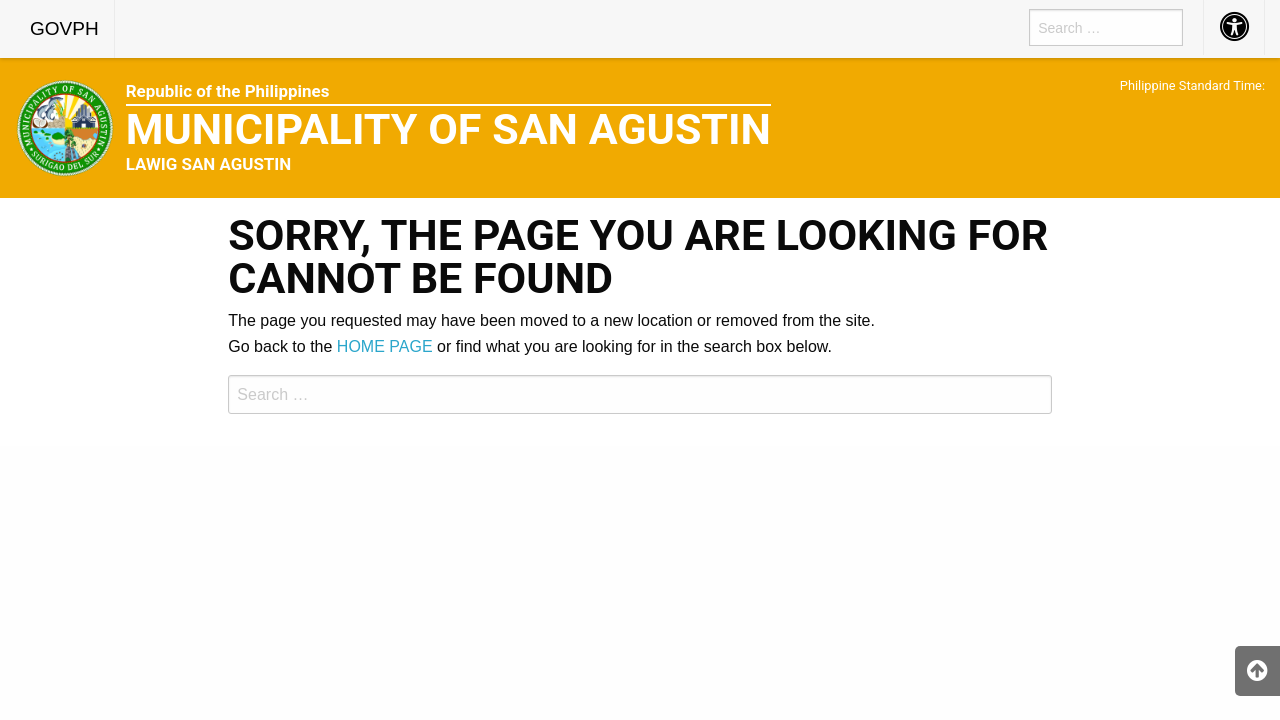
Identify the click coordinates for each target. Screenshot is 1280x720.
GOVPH (64, 28)
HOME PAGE (385, 346)
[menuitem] (65, 29)
